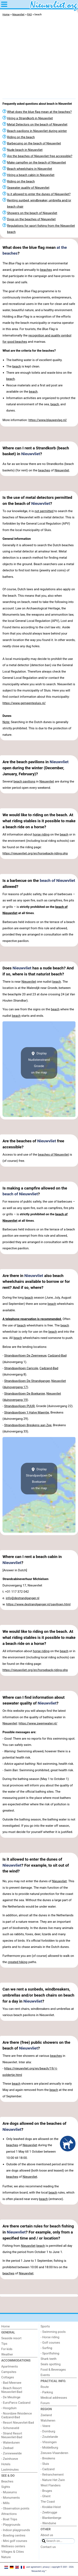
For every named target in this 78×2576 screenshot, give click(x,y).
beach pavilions (24, 781)
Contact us (48, 2547)
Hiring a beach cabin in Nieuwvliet (30, 175)
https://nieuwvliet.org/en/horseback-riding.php (35, 853)
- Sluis (45, 2464)
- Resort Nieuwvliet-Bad (17, 2422)
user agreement (33, 2567)
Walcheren (48, 2420)
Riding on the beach (21, 137)
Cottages (7, 2377)
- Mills (5, 2503)
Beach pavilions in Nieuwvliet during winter (37, 131)
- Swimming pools (53, 2332)
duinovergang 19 (15, 1400)
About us (47, 2535)
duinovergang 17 (15, 1387)
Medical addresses (54, 2398)
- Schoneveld (10, 2428)
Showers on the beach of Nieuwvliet (32, 213)
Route (45, 2387)
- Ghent (46, 2496)
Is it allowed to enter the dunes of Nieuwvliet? (39, 194)
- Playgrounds (10, 2525)
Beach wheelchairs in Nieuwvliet (29, 169)
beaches (46, 270)
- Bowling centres (13, 2535)
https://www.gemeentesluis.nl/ (24, 703)
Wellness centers (13, 2546)
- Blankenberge (51, 2518)
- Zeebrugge (49, 2512)
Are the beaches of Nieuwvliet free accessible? (39, 156)
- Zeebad (7, 2448)
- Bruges (46, 2491)
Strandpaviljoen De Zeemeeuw (25, 1355)
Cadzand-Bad (57, 1355)
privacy (46, 2567)
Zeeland (46, 2415)
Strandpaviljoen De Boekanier (24, 1393)
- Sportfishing (50, 2353)
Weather (7, 2354)
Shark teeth (49, 2359)
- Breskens (48, 2458)
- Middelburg (49, 2447)
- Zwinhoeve (9, 2459)
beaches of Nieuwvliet (53, 1154)
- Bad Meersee (11, 2383)
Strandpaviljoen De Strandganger (27, 1381)
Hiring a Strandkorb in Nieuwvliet (30, 118)
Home (5, 2326)
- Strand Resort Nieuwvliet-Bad (11, 2435)
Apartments (9, 2366)
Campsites (8, 2372)
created (13, 1962)
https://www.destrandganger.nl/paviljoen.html (38, 1604)
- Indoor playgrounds (15, 2530)
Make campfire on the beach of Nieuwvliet (36, 162)
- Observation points (15, 2508)
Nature (6, 2557)
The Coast (48, 2501)
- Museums (9, 2492)
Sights (5, 2487)
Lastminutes (10, 2469)
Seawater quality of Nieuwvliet (28, 188)
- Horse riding (50, 2337)
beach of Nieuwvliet (57, 880)
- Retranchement (52, 2474)
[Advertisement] (39, 58)
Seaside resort (11, 2338)
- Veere (45, 2426)
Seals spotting (51, 2364)
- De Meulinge (10, 2397)
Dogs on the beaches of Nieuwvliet (31, 219)
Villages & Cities (12, 2552)
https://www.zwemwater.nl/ (38, 1723)
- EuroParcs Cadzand (15, 2403)
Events (45, 2375)
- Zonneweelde (11, 2453)
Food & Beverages (53, 2369)
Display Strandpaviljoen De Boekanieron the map (39, 1478)
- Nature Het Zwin (53, 2480)
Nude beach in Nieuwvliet (25, 150)
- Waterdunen (10, 2442)
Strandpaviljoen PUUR (19, 1406)
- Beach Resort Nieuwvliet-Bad (11, 2390)
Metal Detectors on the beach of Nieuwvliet (37, 124)
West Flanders (51, 2485)
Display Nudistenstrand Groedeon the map (39, 1062)
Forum (45, 2403)
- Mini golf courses (14, 2541)
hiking (23, 1962)
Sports (45, 2326)
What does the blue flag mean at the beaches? (39, 112)
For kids (6, 2349)
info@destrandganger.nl (22, 1598)
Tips (4, 2344)
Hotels (5, 2464)
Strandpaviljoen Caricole (21, 1368)
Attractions (9, 2514)
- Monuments (10, 2498)
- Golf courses (50, 2342)
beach (16, 366)
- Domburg (48, 2431)
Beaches (7, 2481)
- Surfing (46, 2348)
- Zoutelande (49, 2437)
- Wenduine (48, 2523)
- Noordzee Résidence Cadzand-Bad (16, 2415)
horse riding (41, 834)
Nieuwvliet (30, 453)
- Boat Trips (9, 2519)
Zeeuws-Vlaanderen (54, 2453)
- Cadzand (47, 2469)
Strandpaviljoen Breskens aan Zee (28, 1425)
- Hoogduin (9, 2408)
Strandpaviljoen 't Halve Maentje (26, 1412)
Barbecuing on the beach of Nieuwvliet (34, 143)
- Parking (47, 2392)
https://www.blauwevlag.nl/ (47, 420)
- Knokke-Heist (51, 2507)
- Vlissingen (49, 2442)
